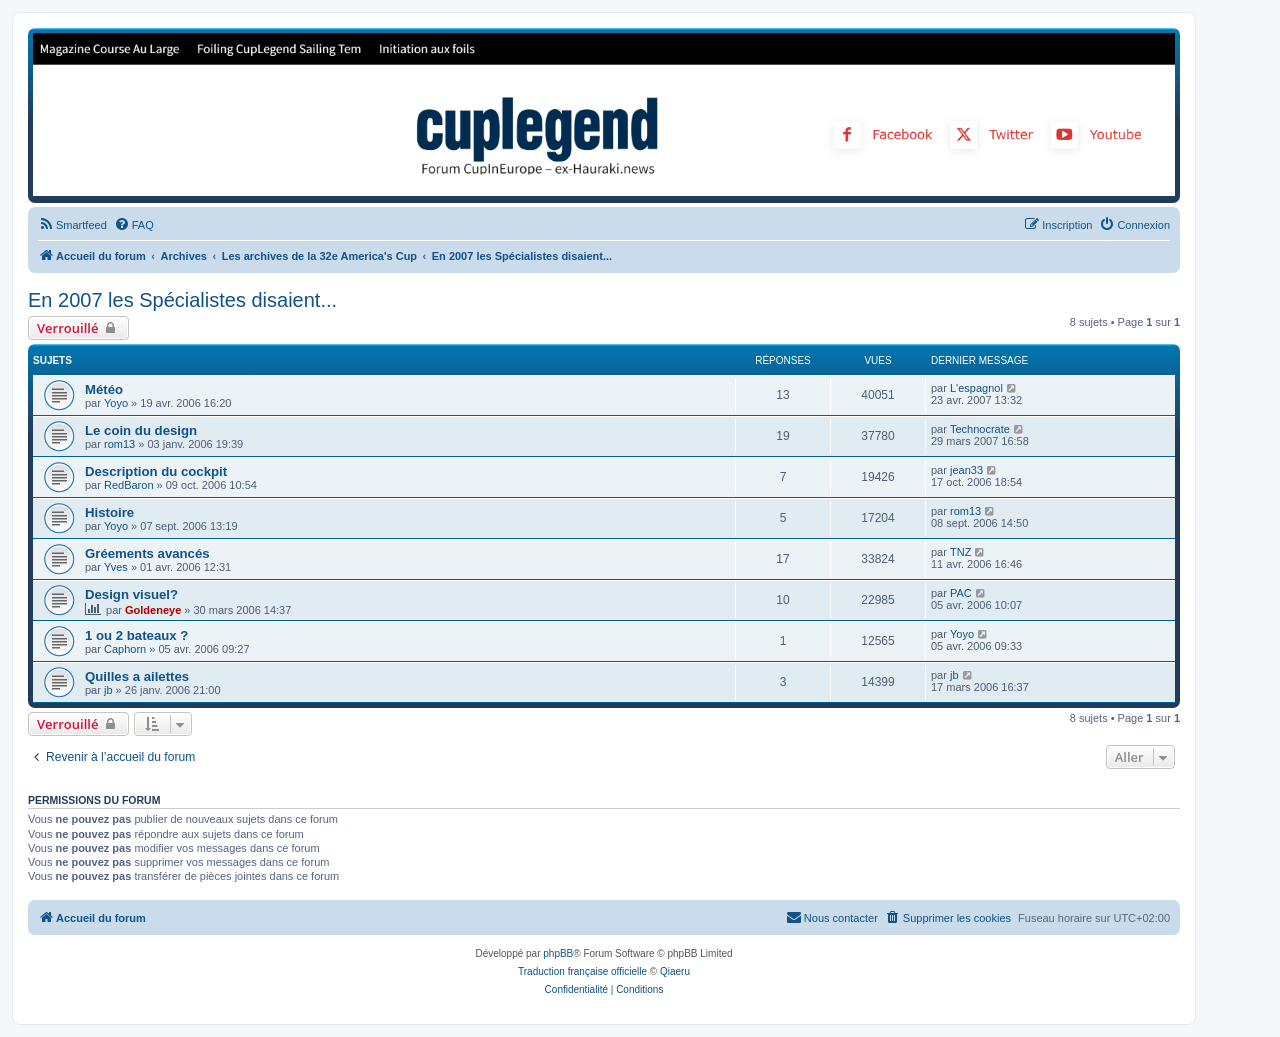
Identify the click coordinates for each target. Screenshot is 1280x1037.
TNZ (960, 552)
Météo (104, 389)
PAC (961, 593)
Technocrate (980, 429)
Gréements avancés (147, 553)
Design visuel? (131, 594)
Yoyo (116, 403)
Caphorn (125, 649)
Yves (116, 567)
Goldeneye (153, 610)
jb (108, 690)
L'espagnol (976, 388)
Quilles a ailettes (137, 676)
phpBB (558, 953)
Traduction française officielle (582, 971)
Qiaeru (675, 971)
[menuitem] (72, 225)
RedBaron (129, 485)
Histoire (109, 512)
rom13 (119, 444)
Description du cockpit (156, 471)
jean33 (966, 470)
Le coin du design (141, 430)
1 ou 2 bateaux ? (136, 635)
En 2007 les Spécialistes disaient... (182, 300)
